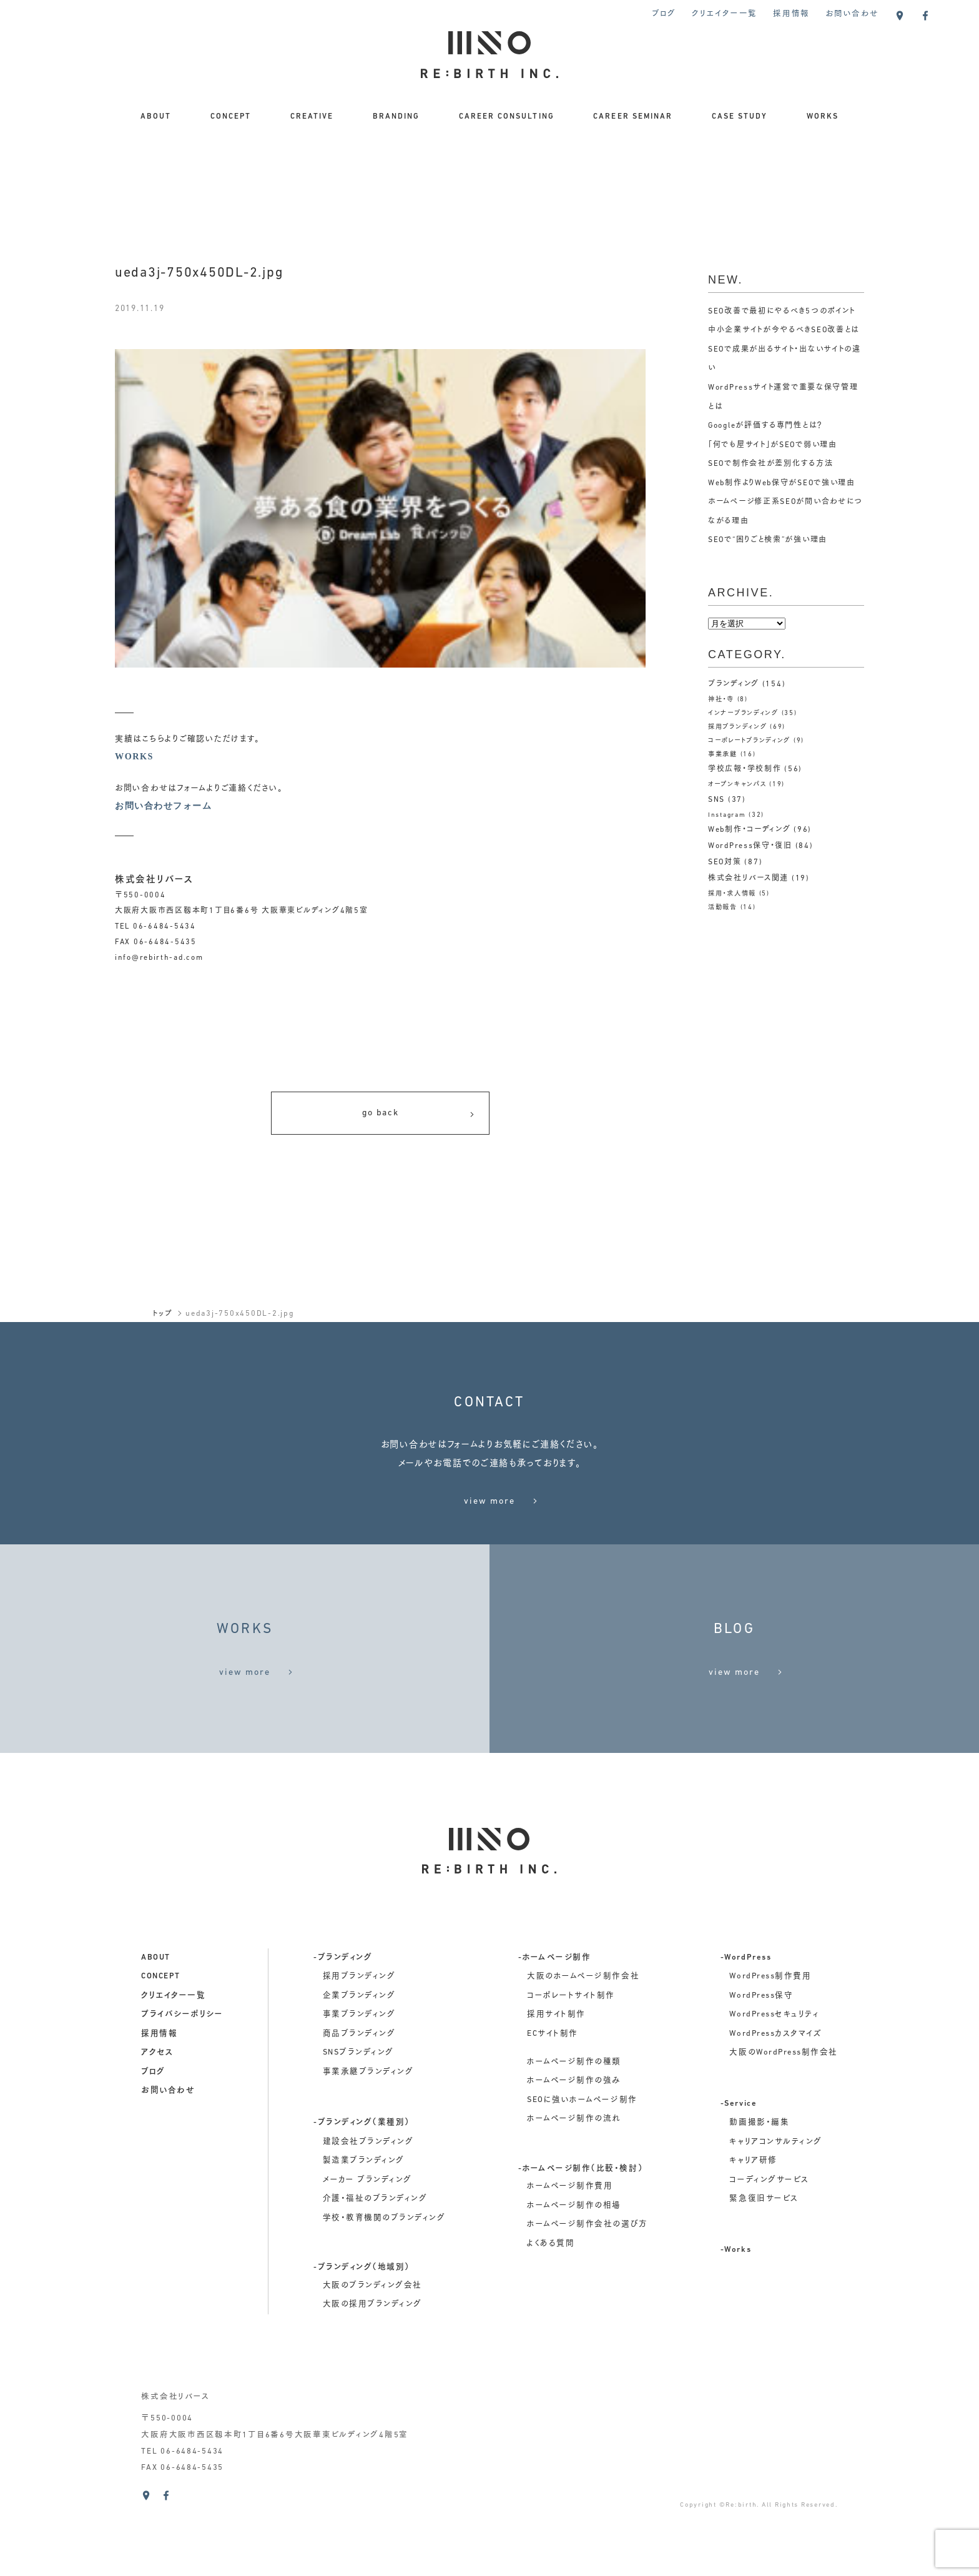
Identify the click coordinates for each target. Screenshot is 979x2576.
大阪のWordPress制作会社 (783, 2126)
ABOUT (155, 117)
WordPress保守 (761, 2069)
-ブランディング (342, 2031)
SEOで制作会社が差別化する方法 (771, 464)
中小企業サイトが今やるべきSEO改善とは (784, 330)
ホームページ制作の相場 (574, 2279)
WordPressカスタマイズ (775, 2107)
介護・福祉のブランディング (375, 2272)
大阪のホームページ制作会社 (583, 2050)
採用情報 (791, 14)
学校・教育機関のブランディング (384, 2292)
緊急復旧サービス (763, 2272)
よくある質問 (550, 2317)
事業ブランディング (359, 2088)
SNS (716, 800)
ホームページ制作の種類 (574, 2135)
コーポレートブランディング (753, 741)
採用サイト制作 (556, 2088)
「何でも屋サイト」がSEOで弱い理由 (773, 445)
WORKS (823, 117)
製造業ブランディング (364, 2234)
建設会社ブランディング (368, 2215)
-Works (736, 2323)
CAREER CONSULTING (506, 117)
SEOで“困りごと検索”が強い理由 (769, 540)
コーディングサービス (769, 2254)
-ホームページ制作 (554, 2031)
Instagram (727, 815)
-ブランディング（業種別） (361, 2196)
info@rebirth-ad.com (159, 959)
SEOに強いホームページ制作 (582, 2174)
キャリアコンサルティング (775, 2215)
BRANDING (396, 117)
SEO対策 (725, 862)
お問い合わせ (851, 14)
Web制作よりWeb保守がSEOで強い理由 (783, 483)
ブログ (664, 14)
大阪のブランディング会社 (372, 2359)
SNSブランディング (358, 2126)
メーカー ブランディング (367, 2254)
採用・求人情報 (734, 894)
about (155, 2031)
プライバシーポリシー (182, 2088)
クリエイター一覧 (724, 14)
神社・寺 (722, 699)
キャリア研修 (753, 2234)
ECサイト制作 (552, 2107)
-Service (739, 2177)
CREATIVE (311, 117)
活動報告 (724, 907)
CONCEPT (230, 117)
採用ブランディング (740, 727)
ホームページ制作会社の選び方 (587, 2298)
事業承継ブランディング (368, 2145)
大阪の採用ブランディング (372, 2378)
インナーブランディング (746, 713)
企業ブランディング (359, 2069)
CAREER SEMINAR (632, 117)
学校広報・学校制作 (745, 769)
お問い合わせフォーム (166, 807)
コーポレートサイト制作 (571, 2069)
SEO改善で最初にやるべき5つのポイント (782, 311)
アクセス (157, 2126)
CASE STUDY (739, 117)
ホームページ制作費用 (569, 2260)
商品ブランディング (359, 2107)
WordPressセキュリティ (774, 2088)
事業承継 (724, 754)
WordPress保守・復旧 (750, 846)
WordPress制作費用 (770, 2050)
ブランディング (733, 684)
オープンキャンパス (740, 784)
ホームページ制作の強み (574, 2154)
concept (160, 2050)
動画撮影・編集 (759, 2196)
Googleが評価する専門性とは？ (766, 426)
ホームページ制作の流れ (574, 2192)
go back (418, 1116)
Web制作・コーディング (750, 830)
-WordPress (746, 2031)
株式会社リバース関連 (748, 878)
